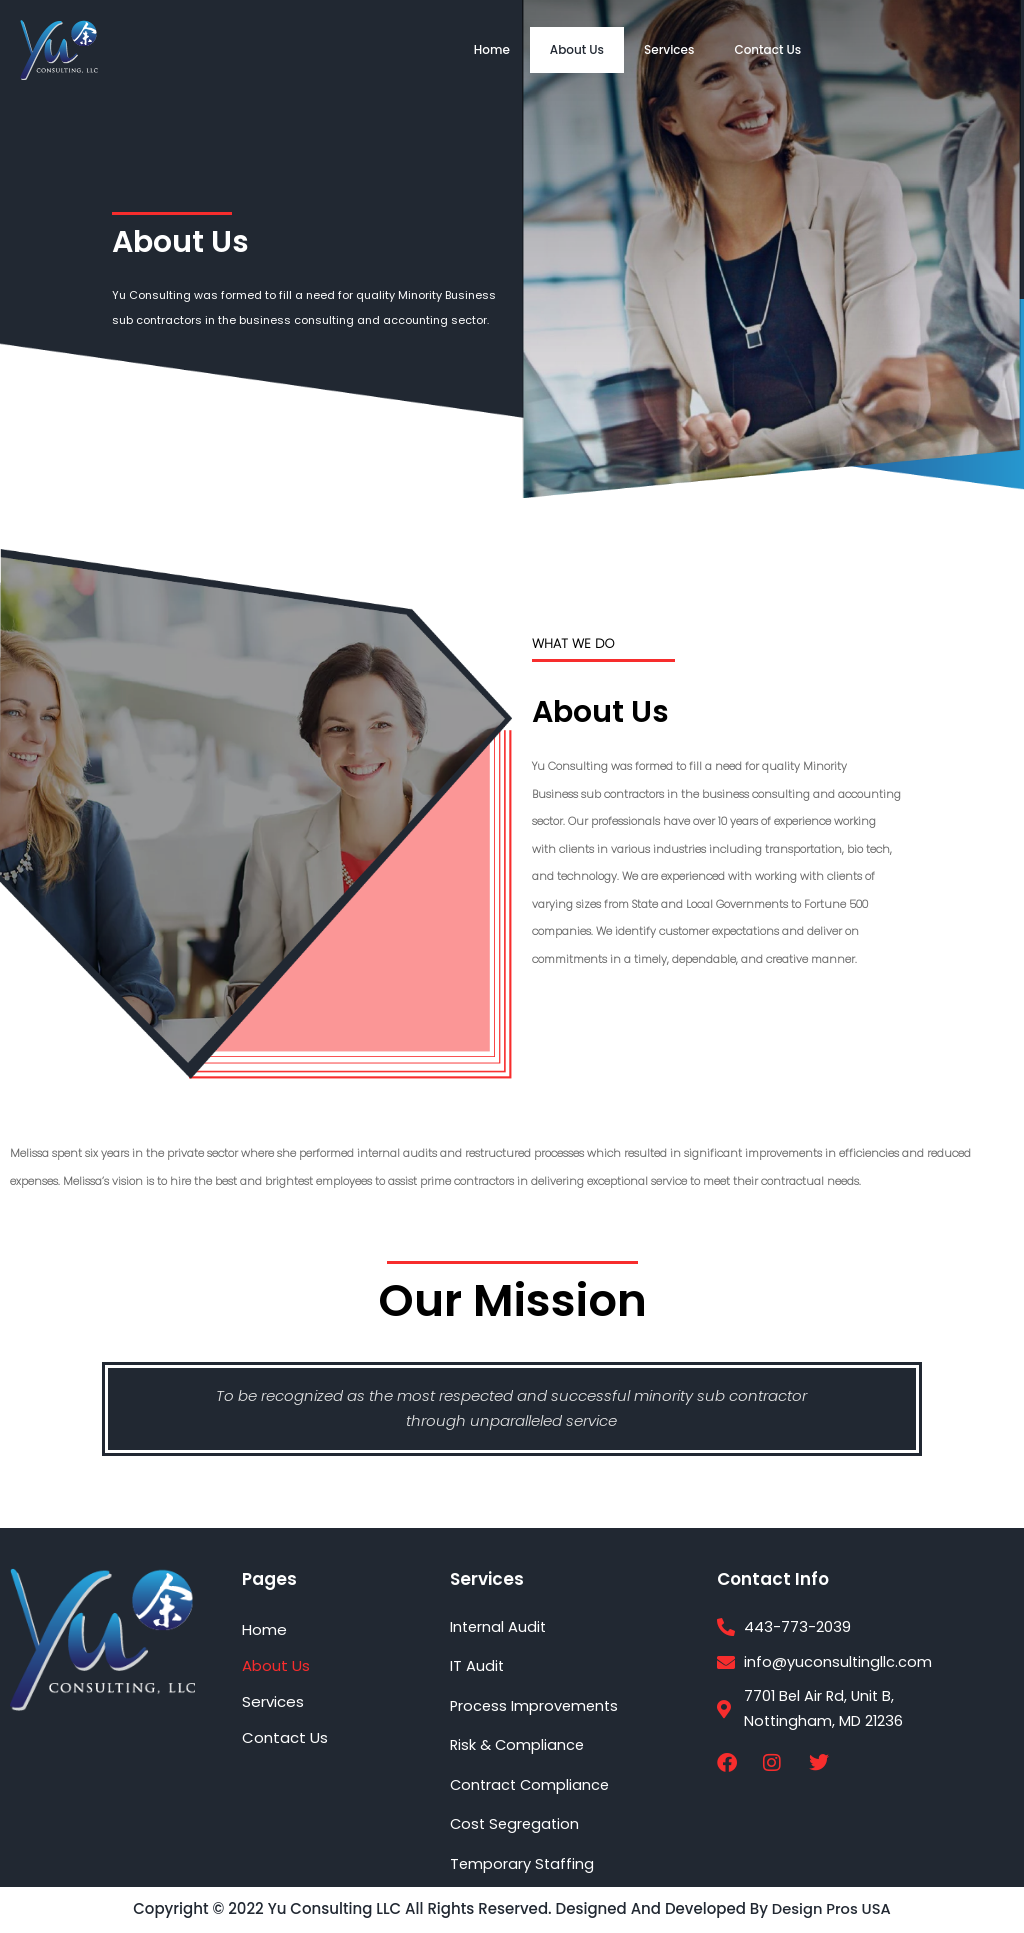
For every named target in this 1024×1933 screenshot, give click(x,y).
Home (492, 49)
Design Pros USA (831, 1909)
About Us (577, 49)
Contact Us (767, 49)
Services (669, 49)
